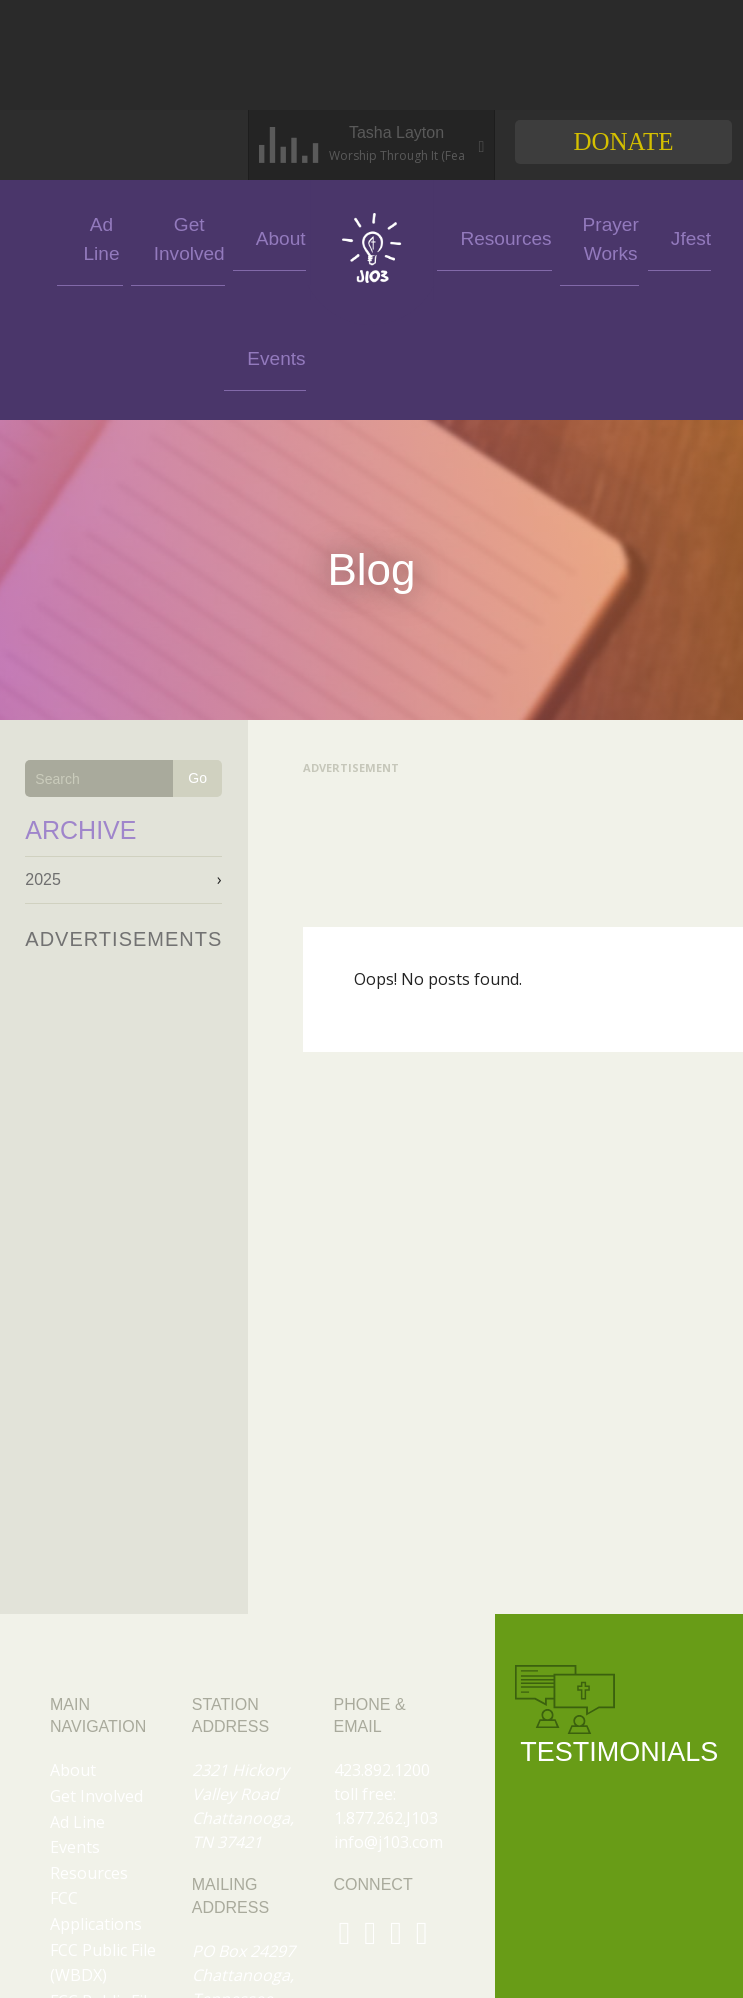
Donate (623, 141)
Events (52, 236)
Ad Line (126, 236)
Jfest (628, 236)
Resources (475, 236)
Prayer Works (554, 236)
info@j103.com (388, 1722)
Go (197, 658)
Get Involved (200, 236)
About (273, 236)
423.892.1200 (382, 1650)
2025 (43, 759)
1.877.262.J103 (386, 1698)
